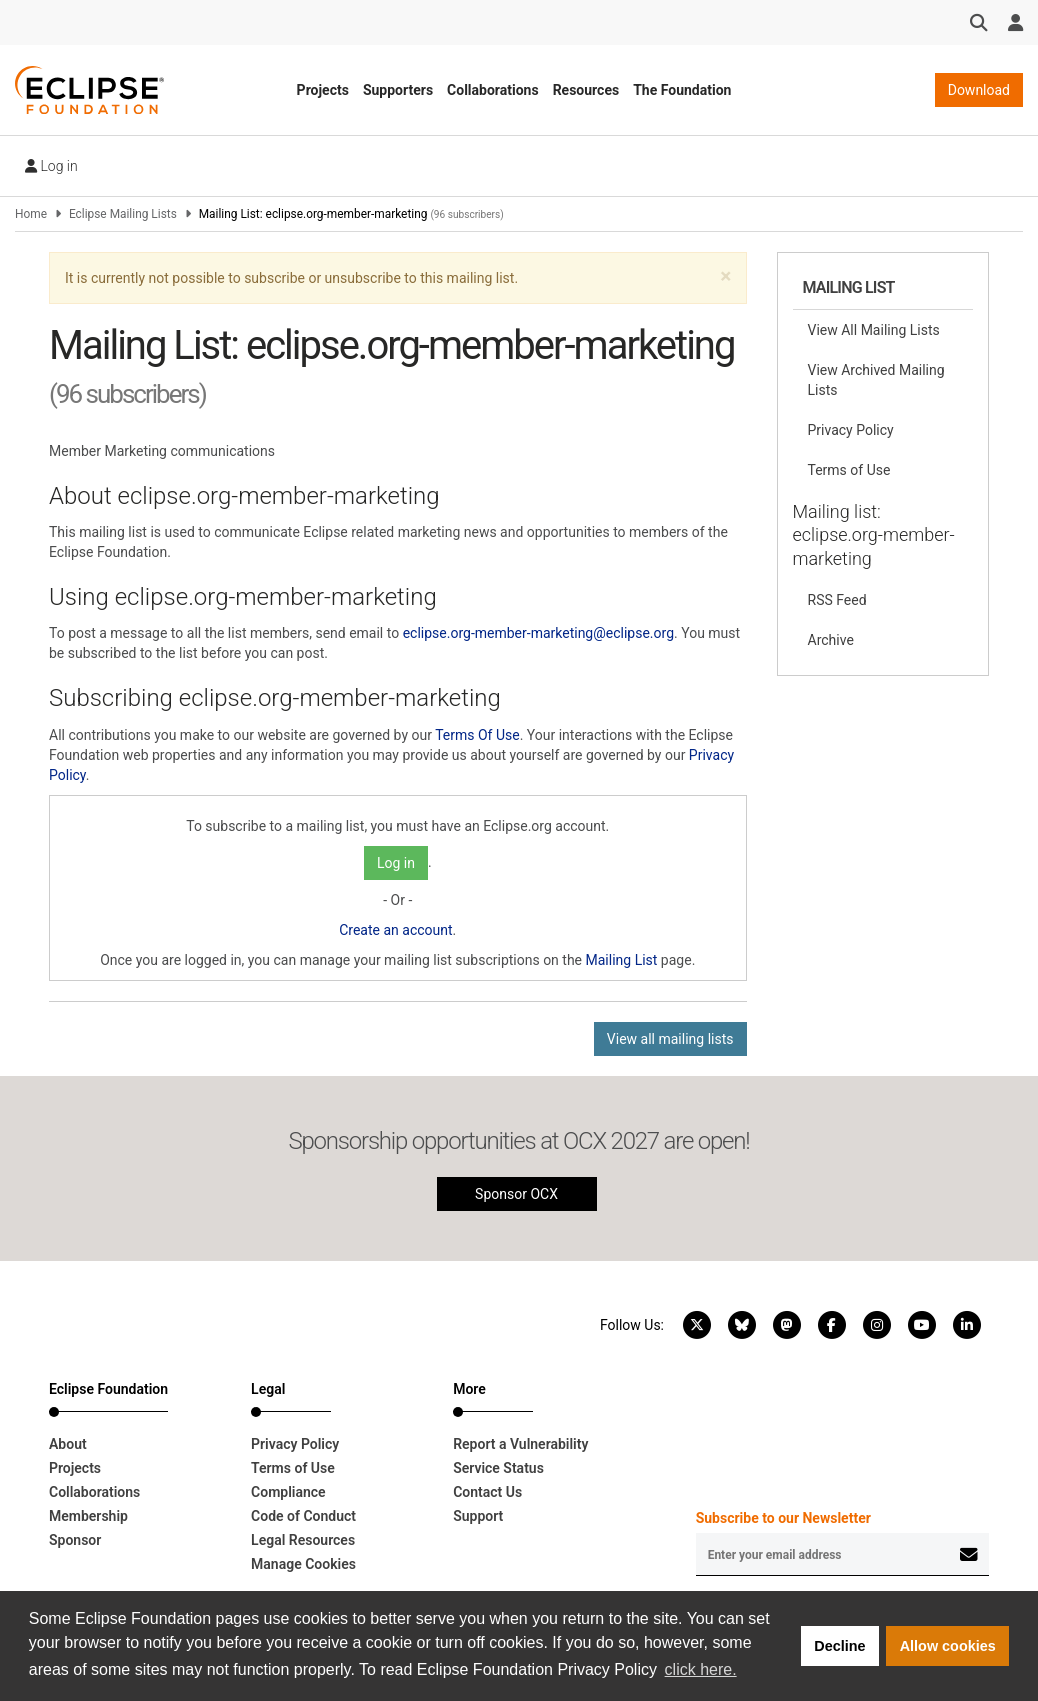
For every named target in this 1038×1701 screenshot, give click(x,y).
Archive (831, 640)
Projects (323, 90)
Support (478, 1516)
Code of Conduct (303, 1516)
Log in (51, 166)
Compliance (288, 1492)
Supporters (398, 90)
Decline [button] (839, 1646)
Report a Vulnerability (520, 1444)
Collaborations (493, 90)
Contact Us (487, 1492)
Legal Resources (303, 1540)
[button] (725, 276)
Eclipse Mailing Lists (123, 214)
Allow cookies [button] (948, 1646)
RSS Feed (837, 600)
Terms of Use (849, 470)
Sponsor (75, 1540)
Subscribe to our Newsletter (783, 1518)
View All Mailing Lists (874, 330)
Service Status (498, 1468)
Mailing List (622, 960)
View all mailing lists (670, 1039)
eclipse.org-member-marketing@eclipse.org (538, 633)
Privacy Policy (851, 430)
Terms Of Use (477, 735)
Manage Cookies (303, 1564)
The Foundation (682, 90)
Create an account (395, 930)
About (68, 1444)
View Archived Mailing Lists (876, 380)
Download (979, 90)
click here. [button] (701, 1669)
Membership (88, 1516)
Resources (586, 90)
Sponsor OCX (516, 1194)
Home (31, 214)
